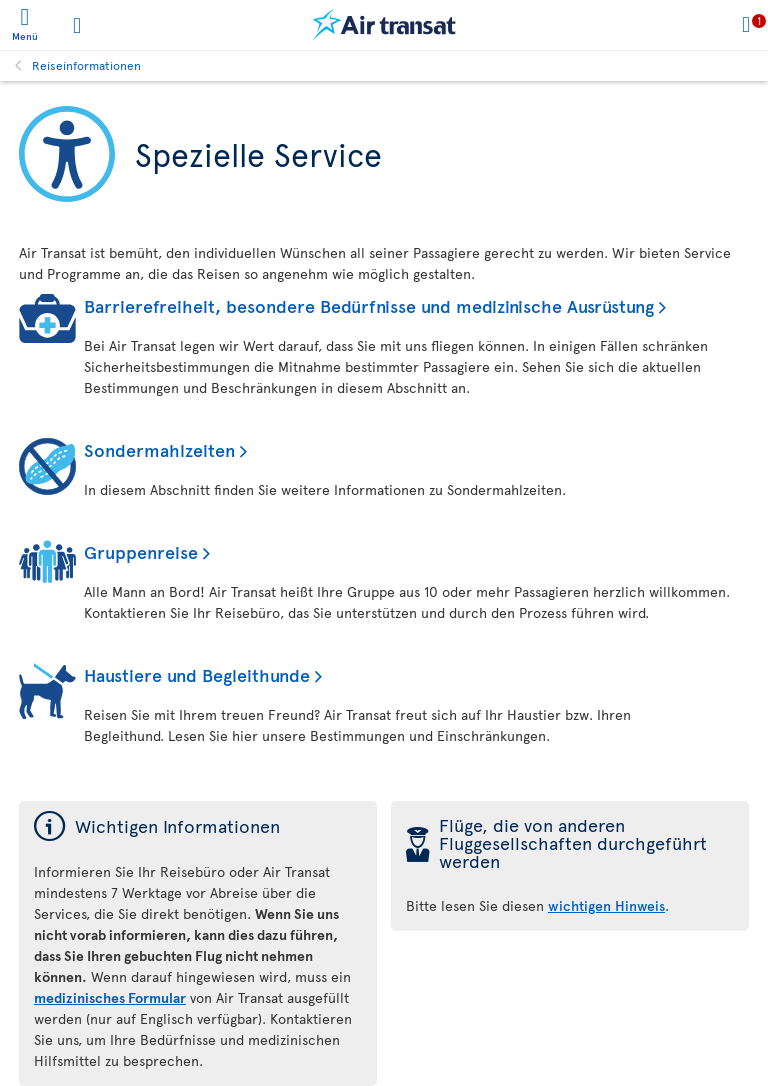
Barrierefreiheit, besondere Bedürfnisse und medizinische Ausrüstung (369, 305)
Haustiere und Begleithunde (197, 674)
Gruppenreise (141, 551)
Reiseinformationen (86, 65)
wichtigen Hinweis (606, 905)
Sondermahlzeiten (159, 449)
